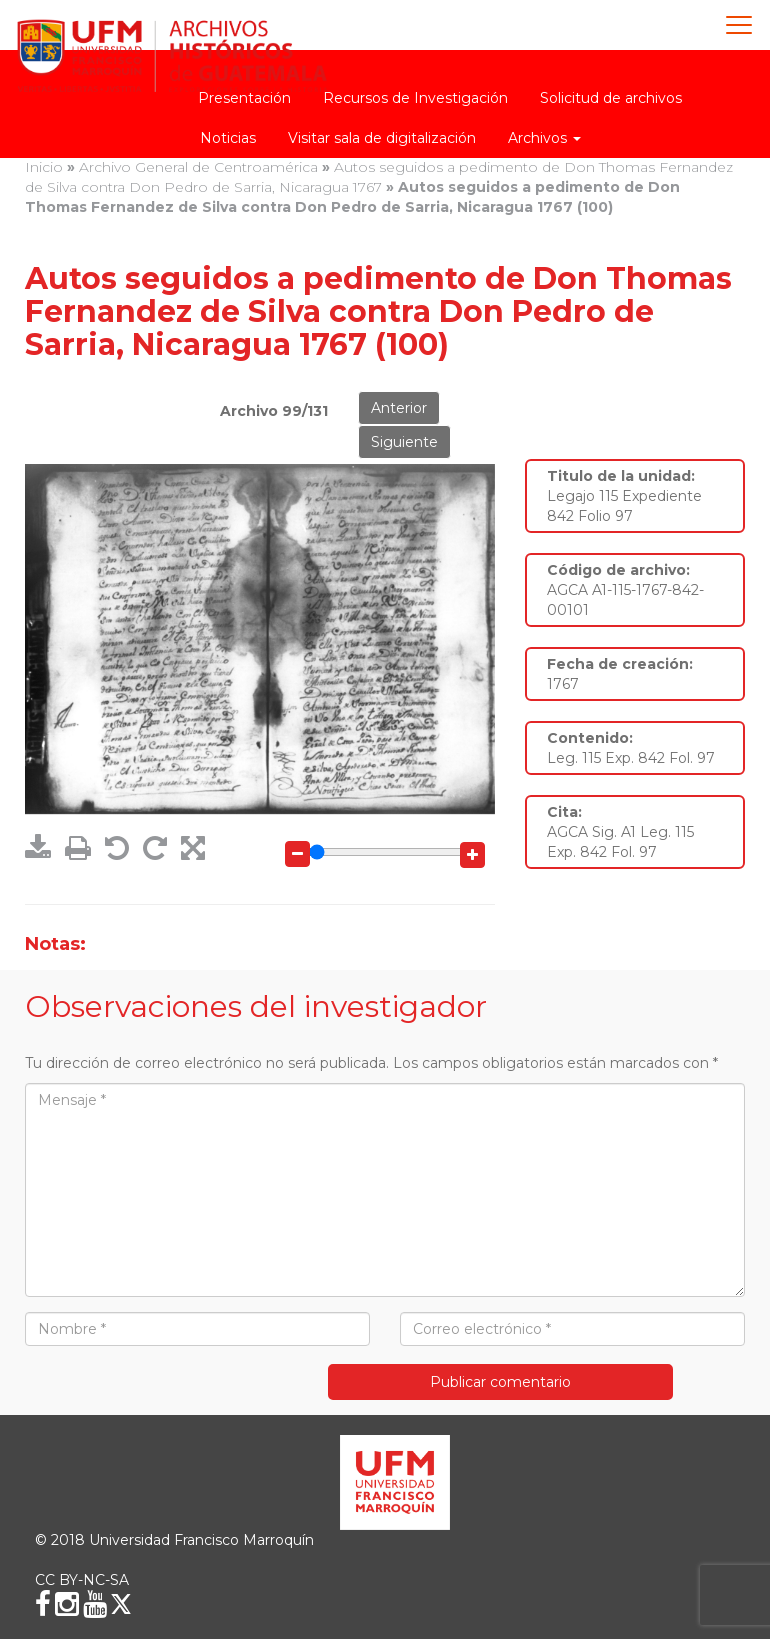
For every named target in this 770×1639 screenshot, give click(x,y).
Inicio (44, 167)
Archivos (544, 138)
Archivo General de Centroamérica (198, 167)
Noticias (228, 138)
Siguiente (404, 442)
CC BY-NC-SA (82, 1580)
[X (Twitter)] (121, 1604)
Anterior (399, 408)
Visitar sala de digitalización (382, 138)
